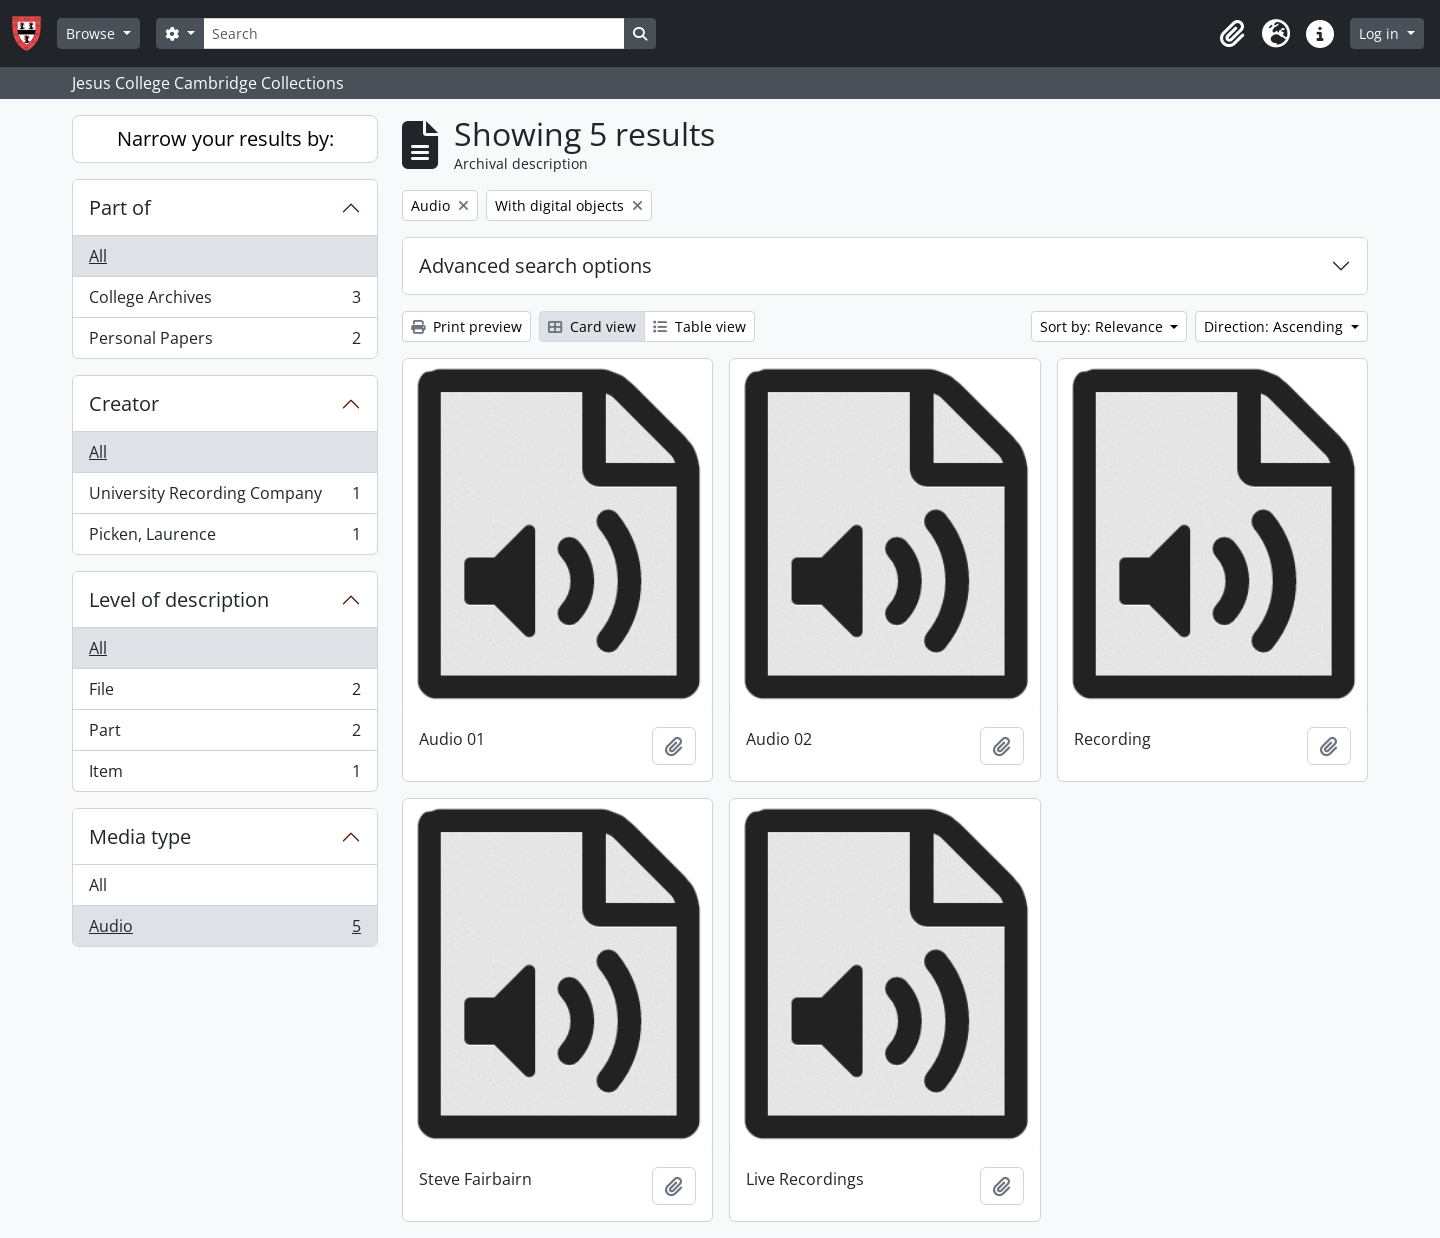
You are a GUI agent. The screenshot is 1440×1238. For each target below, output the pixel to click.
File (224, 693)
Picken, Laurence (224, 538)
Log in (1381, 33)
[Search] (414, 33)
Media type (140, 836)
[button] (1232, 34)
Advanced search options (535, 265)
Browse (92, 33)
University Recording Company (224, 497)
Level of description (179, 599)
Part (224, 734)
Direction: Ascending (1275, 326)
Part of (120, 207)
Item (224, 775)
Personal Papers (224, 342)
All (98, 256)
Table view (699, 326)
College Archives (224, 301)
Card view (592, 326)
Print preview (466, 326)
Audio (224, 930)
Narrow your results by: (225, 138)
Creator (124, 403)
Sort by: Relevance (1103, 326)
